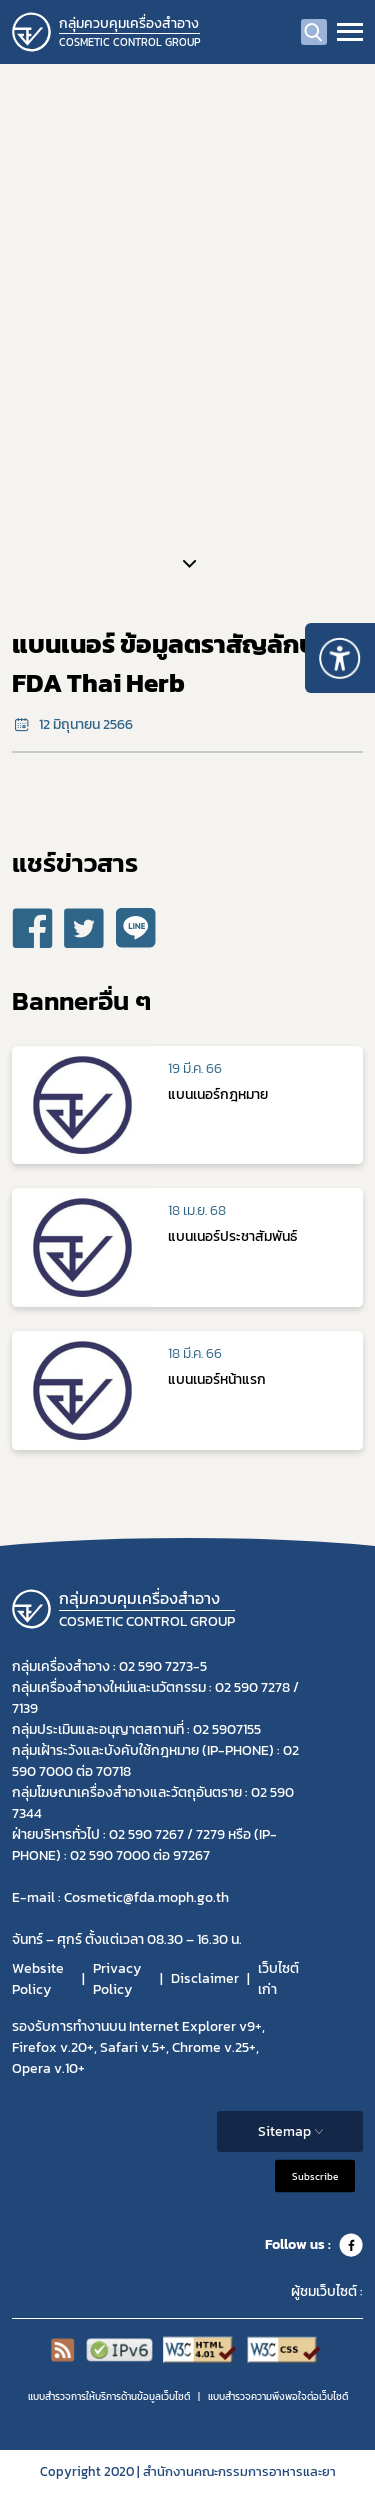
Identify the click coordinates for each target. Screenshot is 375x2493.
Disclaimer (205, 1978)
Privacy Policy (117, 1979)
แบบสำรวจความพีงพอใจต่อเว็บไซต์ (278, 2396)
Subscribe (315, 2175)
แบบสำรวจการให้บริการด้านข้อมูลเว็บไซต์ (109, 2396)
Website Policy (38, 1979)
